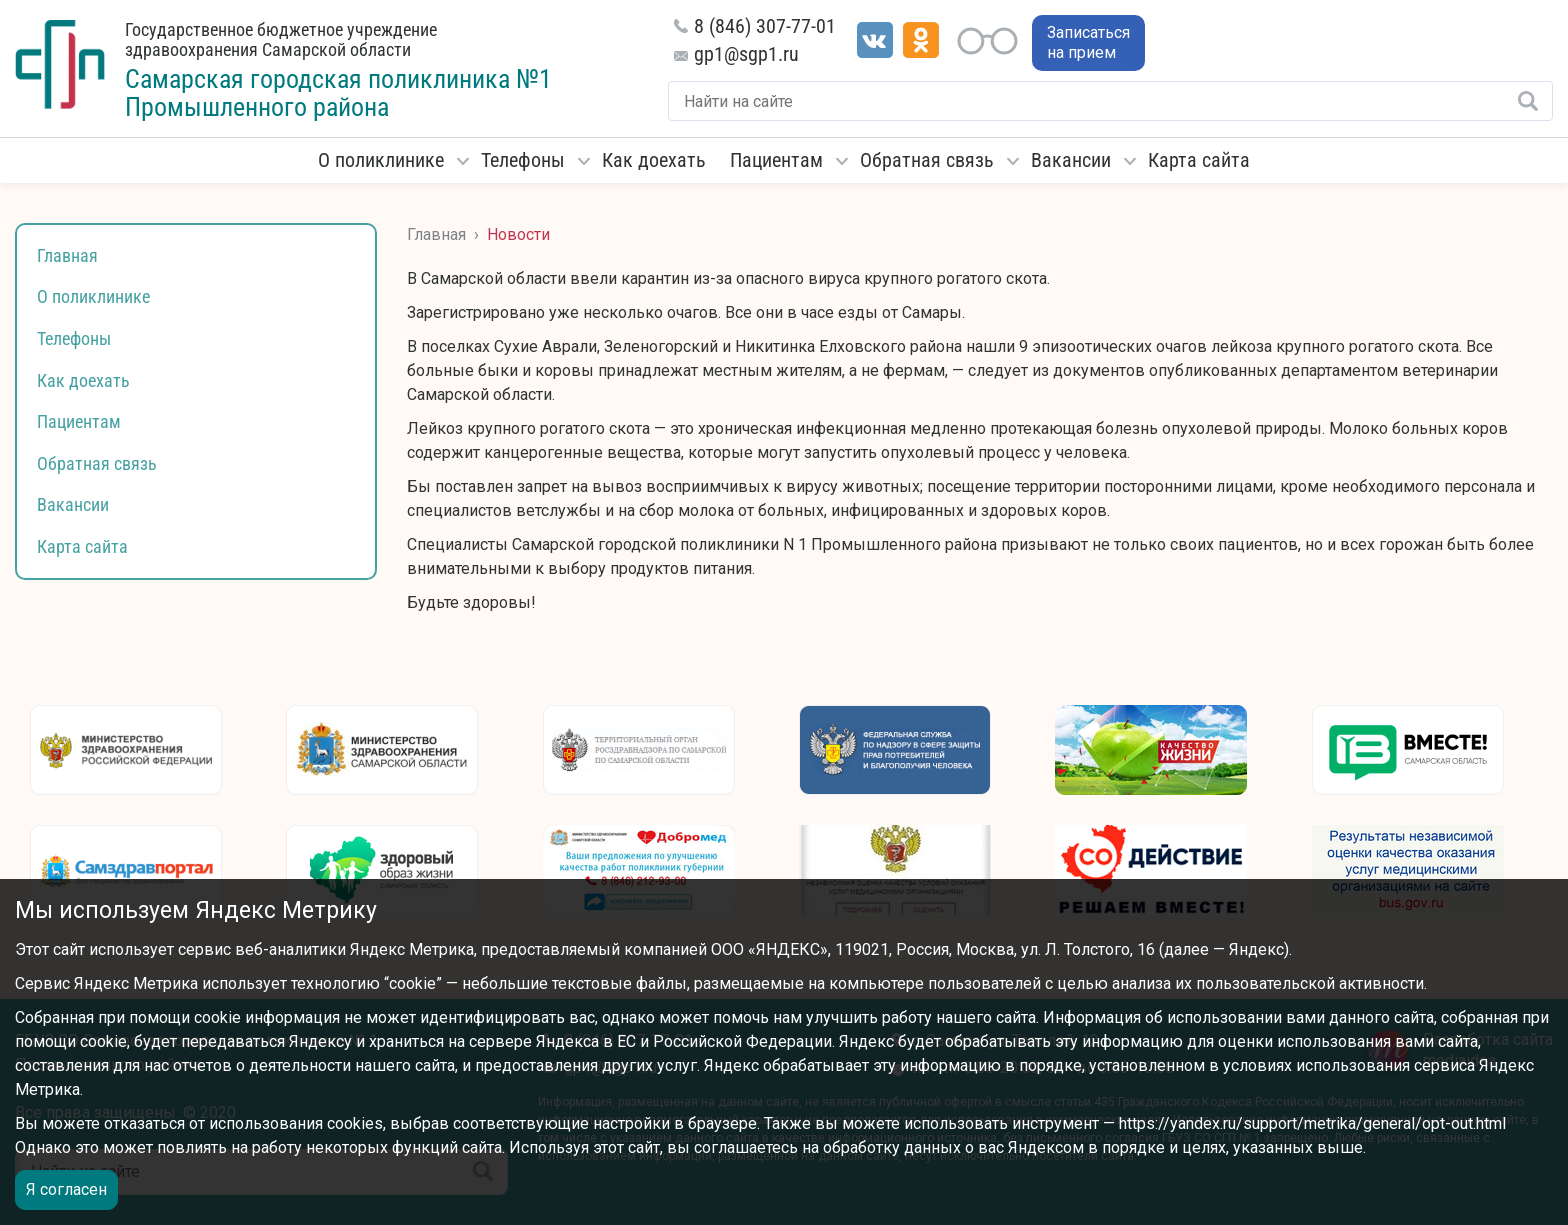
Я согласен (66, 1189)
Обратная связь (927, 160)
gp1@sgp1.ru (746, 54)
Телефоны (523, 160)
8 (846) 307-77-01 (765, 26)
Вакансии (1071, 160)
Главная (67, 255)
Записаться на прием (1088, 42)
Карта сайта (1199, 160)
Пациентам (776, 160)
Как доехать (654, 160)
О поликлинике (381, 160)
